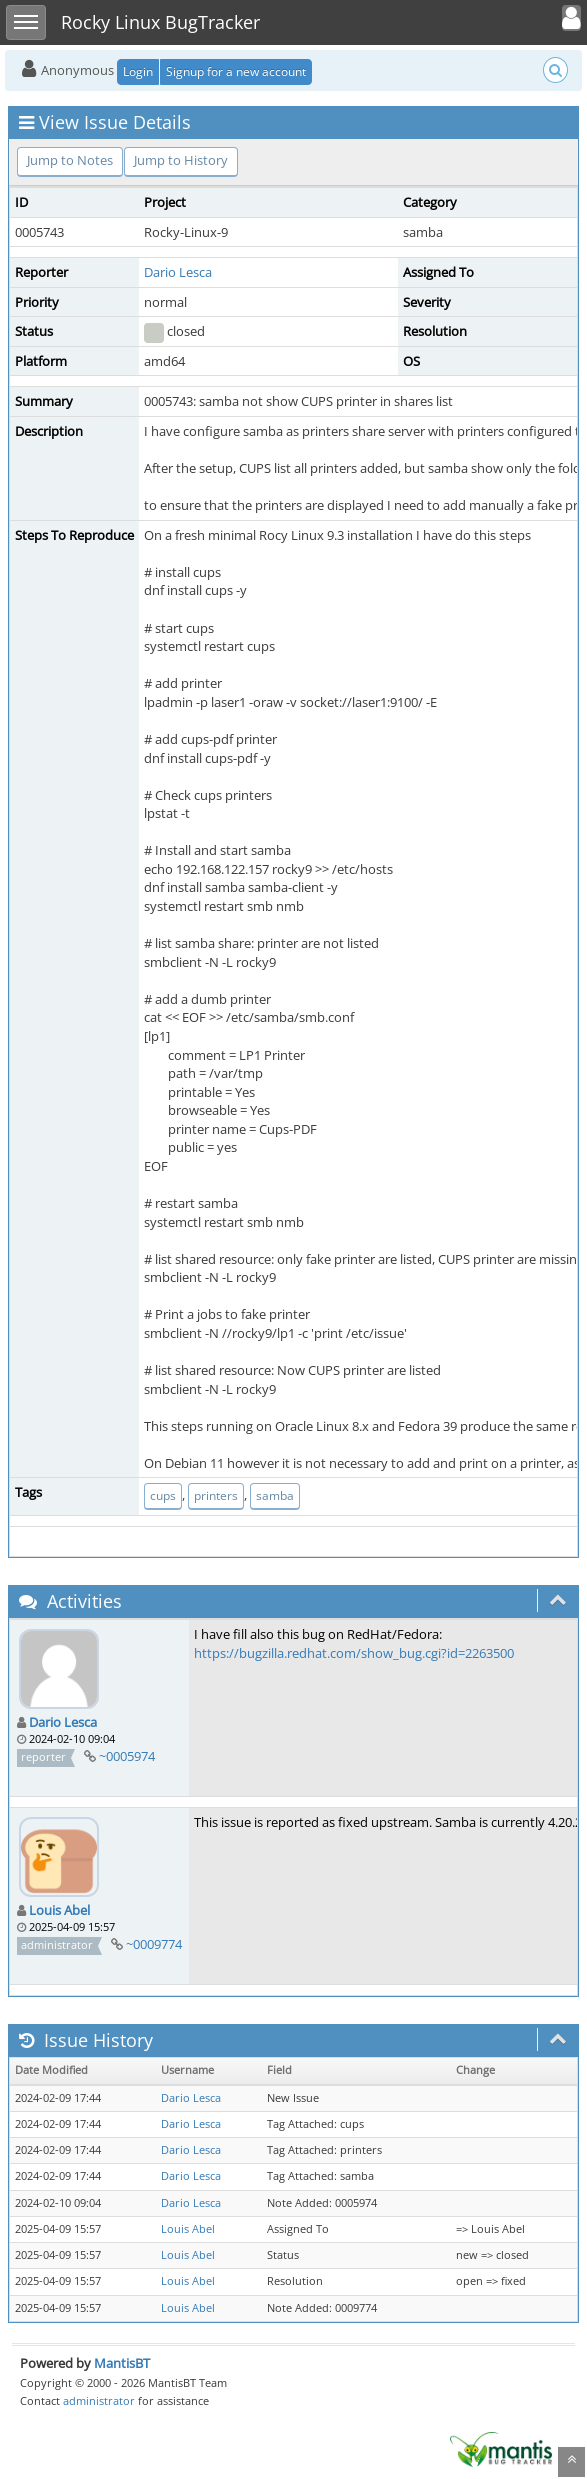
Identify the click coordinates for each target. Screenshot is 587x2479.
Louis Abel (59, 1910)
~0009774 (154, 1944)
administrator (99, 2400)
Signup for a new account (236, 71)
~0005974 (127, 1756)
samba (275, 1495)
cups (163, 1495)
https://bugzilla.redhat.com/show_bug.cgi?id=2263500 (354, 1653)
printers (216, 1495)
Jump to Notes (70, 160)
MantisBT (122, 2363)
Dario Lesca (178, 272)
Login (138, 71)
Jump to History (181, 160)
